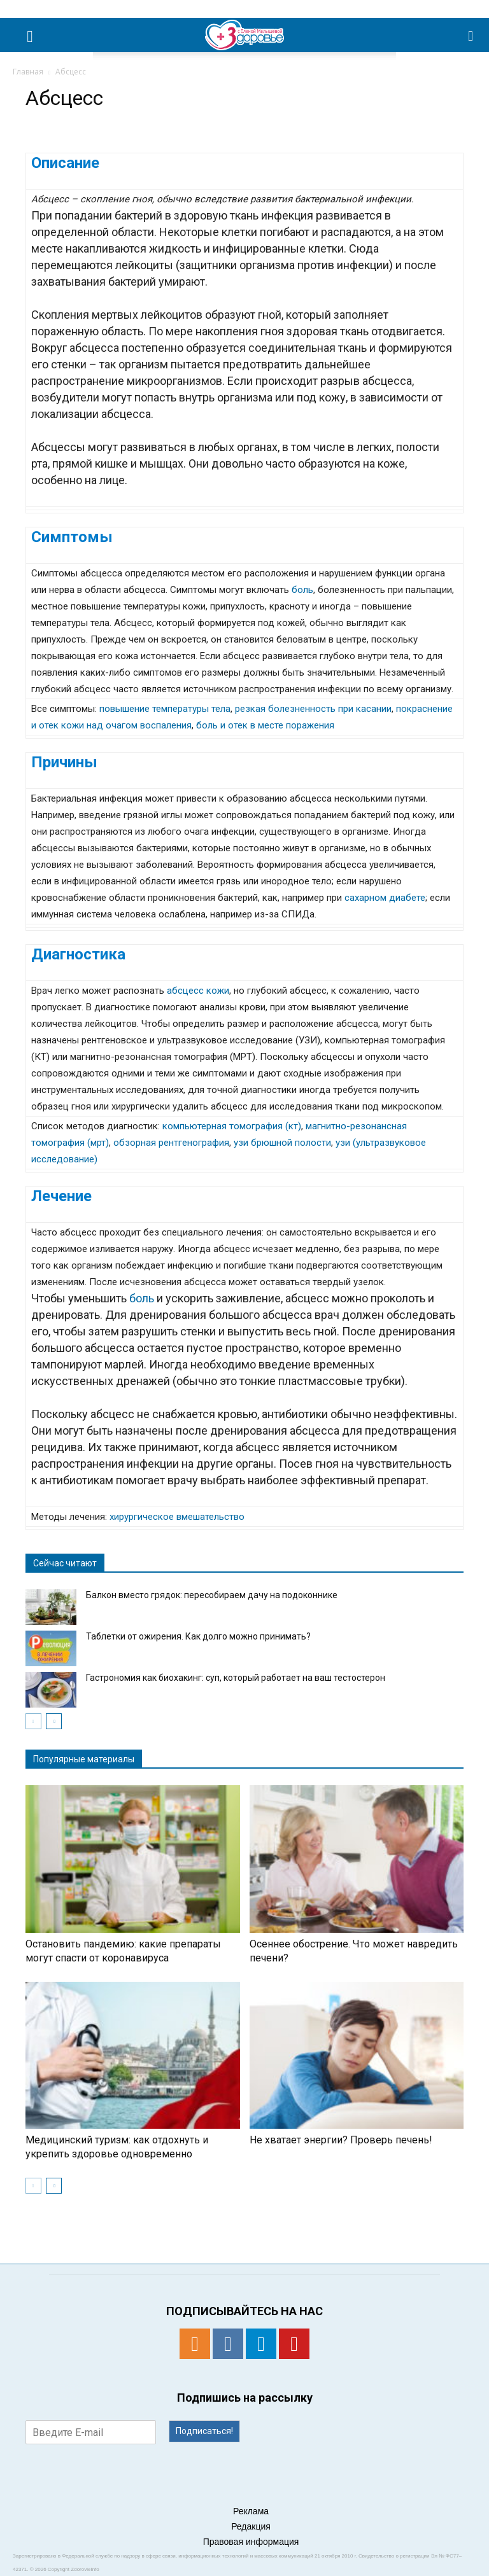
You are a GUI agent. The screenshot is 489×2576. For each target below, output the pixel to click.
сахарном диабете (384, 897)
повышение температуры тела (164, 708)
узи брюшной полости (282, 1142)
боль (302, 589)
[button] (471, 35)
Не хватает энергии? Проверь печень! (341, 2140)
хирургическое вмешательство (177, 1516)
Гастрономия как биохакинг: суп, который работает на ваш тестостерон (235, 1678)
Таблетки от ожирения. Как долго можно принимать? (198, 1636)
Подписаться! (204, 2431)
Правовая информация (251, 2542)
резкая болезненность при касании (313, 708)
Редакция (251, 2526)
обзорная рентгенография (171, 1142)
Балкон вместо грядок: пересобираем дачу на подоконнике (211, 1595)
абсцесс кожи (198, 990)
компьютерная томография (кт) (231, 1126)
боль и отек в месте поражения (265, 725)
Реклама (251, 2511)
